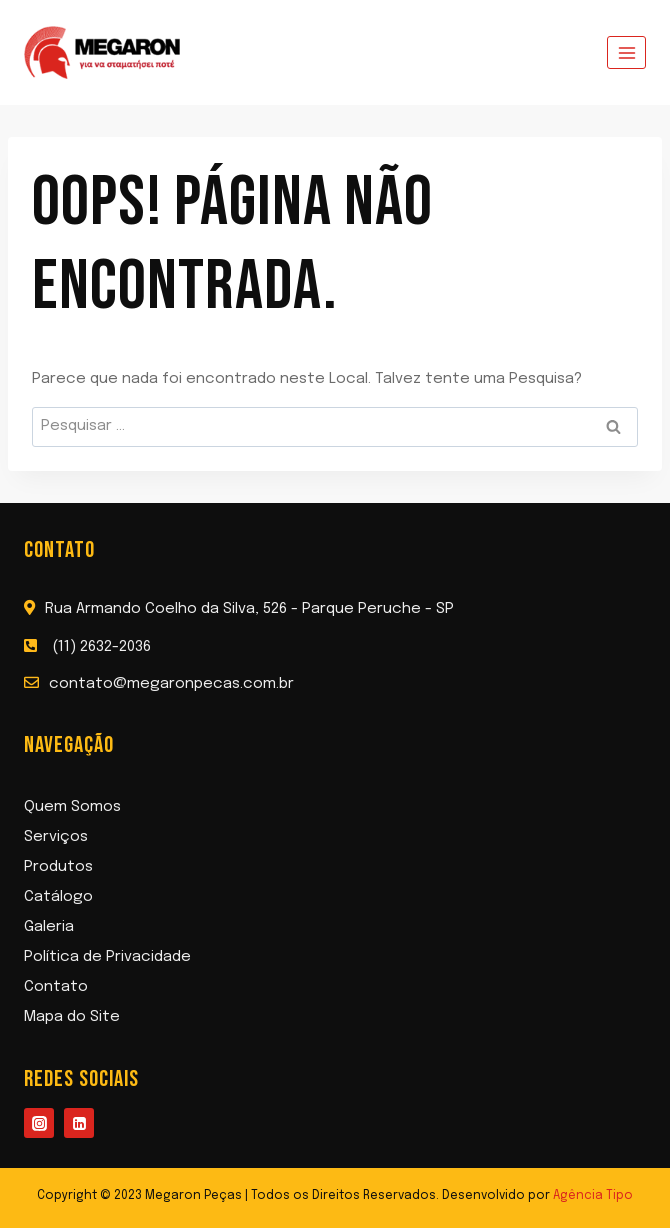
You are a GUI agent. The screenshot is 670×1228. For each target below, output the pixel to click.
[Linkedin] (79, 1123)
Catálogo (58, 897)
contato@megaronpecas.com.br (171, 684)
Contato (56, 987)
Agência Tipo (593, 1196)
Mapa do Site (72, 1017)
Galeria (49, 927)
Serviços (56, 837)
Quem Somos (72, 807)
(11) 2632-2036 (101, 647)
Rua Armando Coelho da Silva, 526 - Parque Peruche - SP (249, 609)
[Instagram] (39, 1123)
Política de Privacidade (107, 957)
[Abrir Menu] (626, 52)
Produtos (58, 867)
